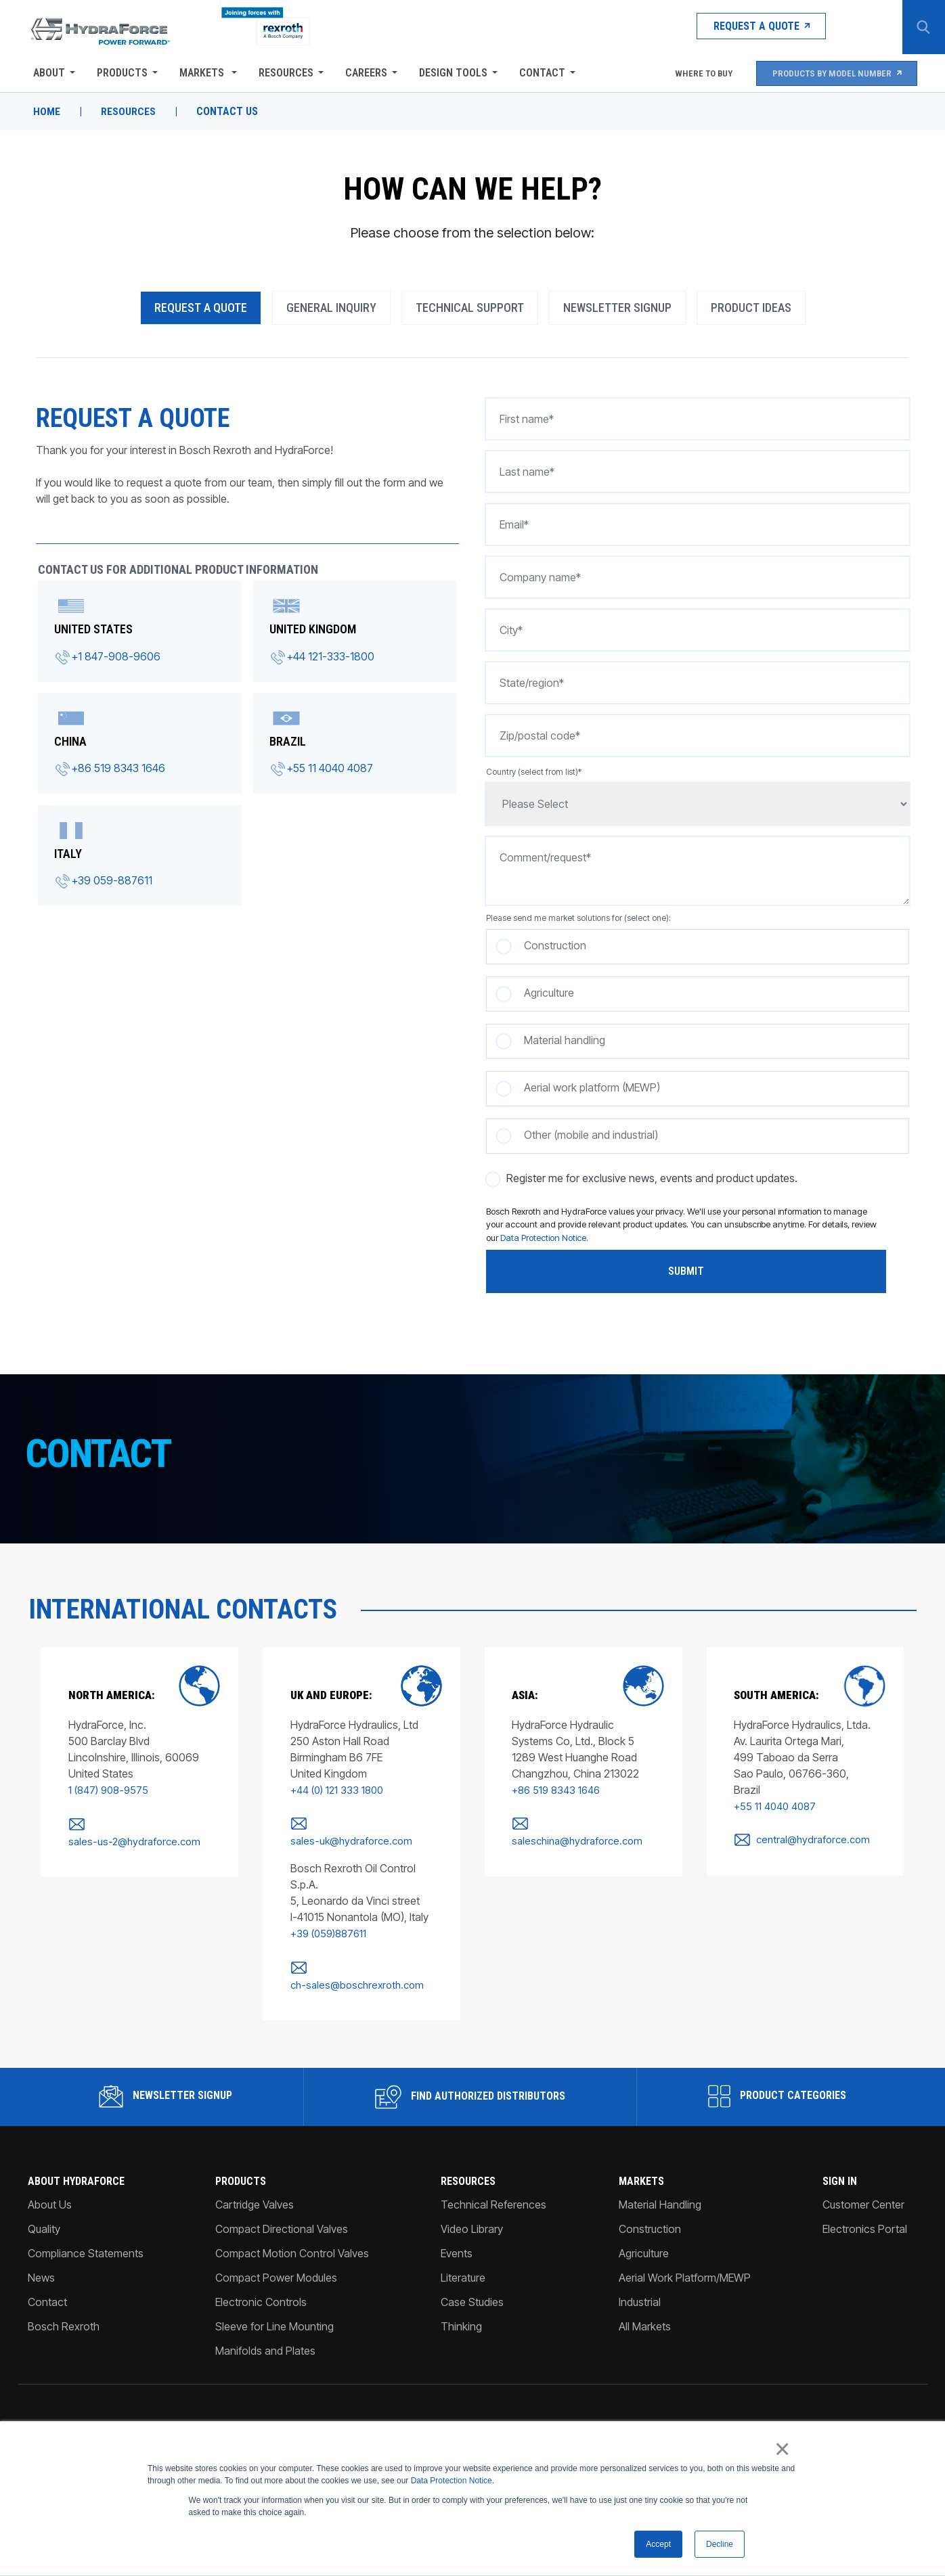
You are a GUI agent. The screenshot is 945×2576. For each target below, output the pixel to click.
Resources (284, 72)
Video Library (472, 2214)
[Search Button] (921, 27)
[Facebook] (891, 2421)
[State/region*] (697, 684)
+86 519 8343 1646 (116, 770)
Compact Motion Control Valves (291, 2238)
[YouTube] (914, 2421)
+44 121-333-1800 (330, 657)
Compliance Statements (83, 2238)
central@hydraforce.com (812, 1825)
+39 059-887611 (109, 882)
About (47, 72)
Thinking (462, 2311)
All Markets (645, 2311)
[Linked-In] (849, 2421)
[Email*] (697, 526)
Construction (650, 2214)
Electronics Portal (867, 2214)
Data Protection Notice (451, 2480)
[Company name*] (697, 579)
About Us (48, 2189)
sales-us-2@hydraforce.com (129, 1843)
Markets (201, 72)
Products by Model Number (835, 73)
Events (457, 2238)
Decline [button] (719, 2544)
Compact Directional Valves (281, 2214)
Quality (42, 2214)
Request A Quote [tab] (200, 309)
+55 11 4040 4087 (329, 770)
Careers (364, 72)
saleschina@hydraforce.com (575, 1843)
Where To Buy (696, 73)
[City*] (697, 632)
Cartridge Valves (254, 2189)
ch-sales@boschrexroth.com (353, 1970)
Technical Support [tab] (470, 309)
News (39, 2262)
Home (44, 111)
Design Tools (451, 72)
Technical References (494, 2189)
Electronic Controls (260, 2287)
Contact (540, 72)
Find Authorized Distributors (470, 2082)
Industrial (640, 2287)
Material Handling (660, 2189)
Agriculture (644, 2238)
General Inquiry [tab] (331, 309)
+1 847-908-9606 (113, 657)
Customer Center (865, 2189)
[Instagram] (870, 2421)
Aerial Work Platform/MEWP (685, 2262)
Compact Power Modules (275, 2262)
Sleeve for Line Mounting (274, 2311)
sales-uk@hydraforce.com (370, 1825)
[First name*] (697, 421)
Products (120, 72)
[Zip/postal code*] (697, 737)
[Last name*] (697, 473)
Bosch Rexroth (61, 2311)
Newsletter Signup (164, 2081)
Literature (463, 2262)
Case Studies (472, 2287)
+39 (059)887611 (324, 1919)
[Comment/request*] (697, 873)
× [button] (783, 2449)
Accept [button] (658, 2544)
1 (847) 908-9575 (103, 1792)
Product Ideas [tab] (751, 309)
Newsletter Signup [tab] (617, 309)
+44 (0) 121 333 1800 (332, 1792)
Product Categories (778, 2081)
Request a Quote (732, 26)
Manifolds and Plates (265, 2336)
